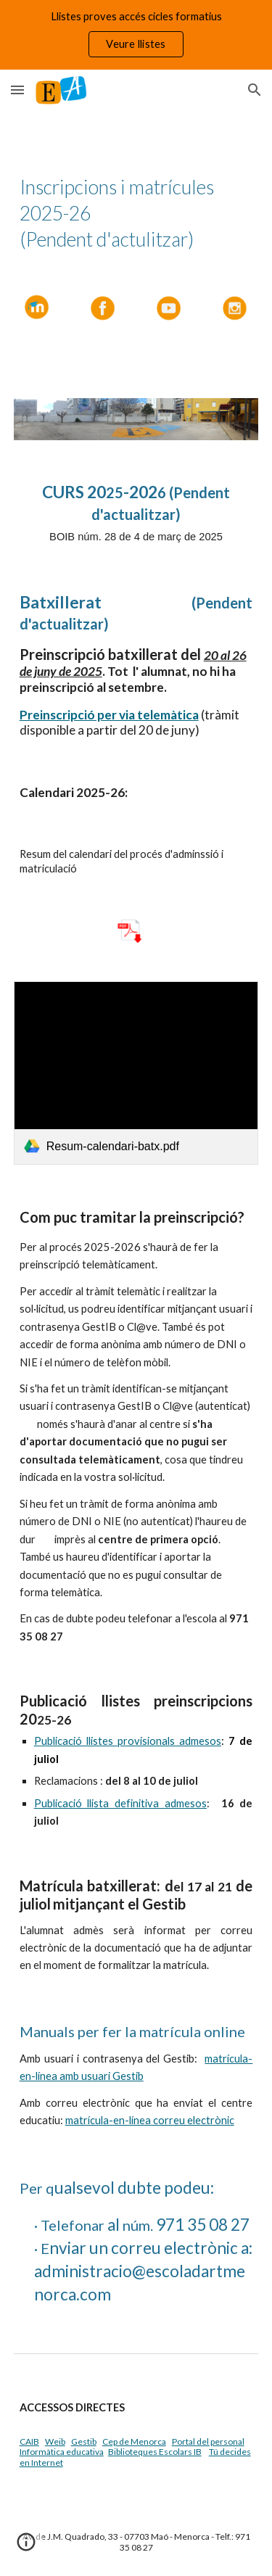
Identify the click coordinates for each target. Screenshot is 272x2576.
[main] (136, 213)
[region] (136, 35)
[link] (136, 1073)
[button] (17, 90)
